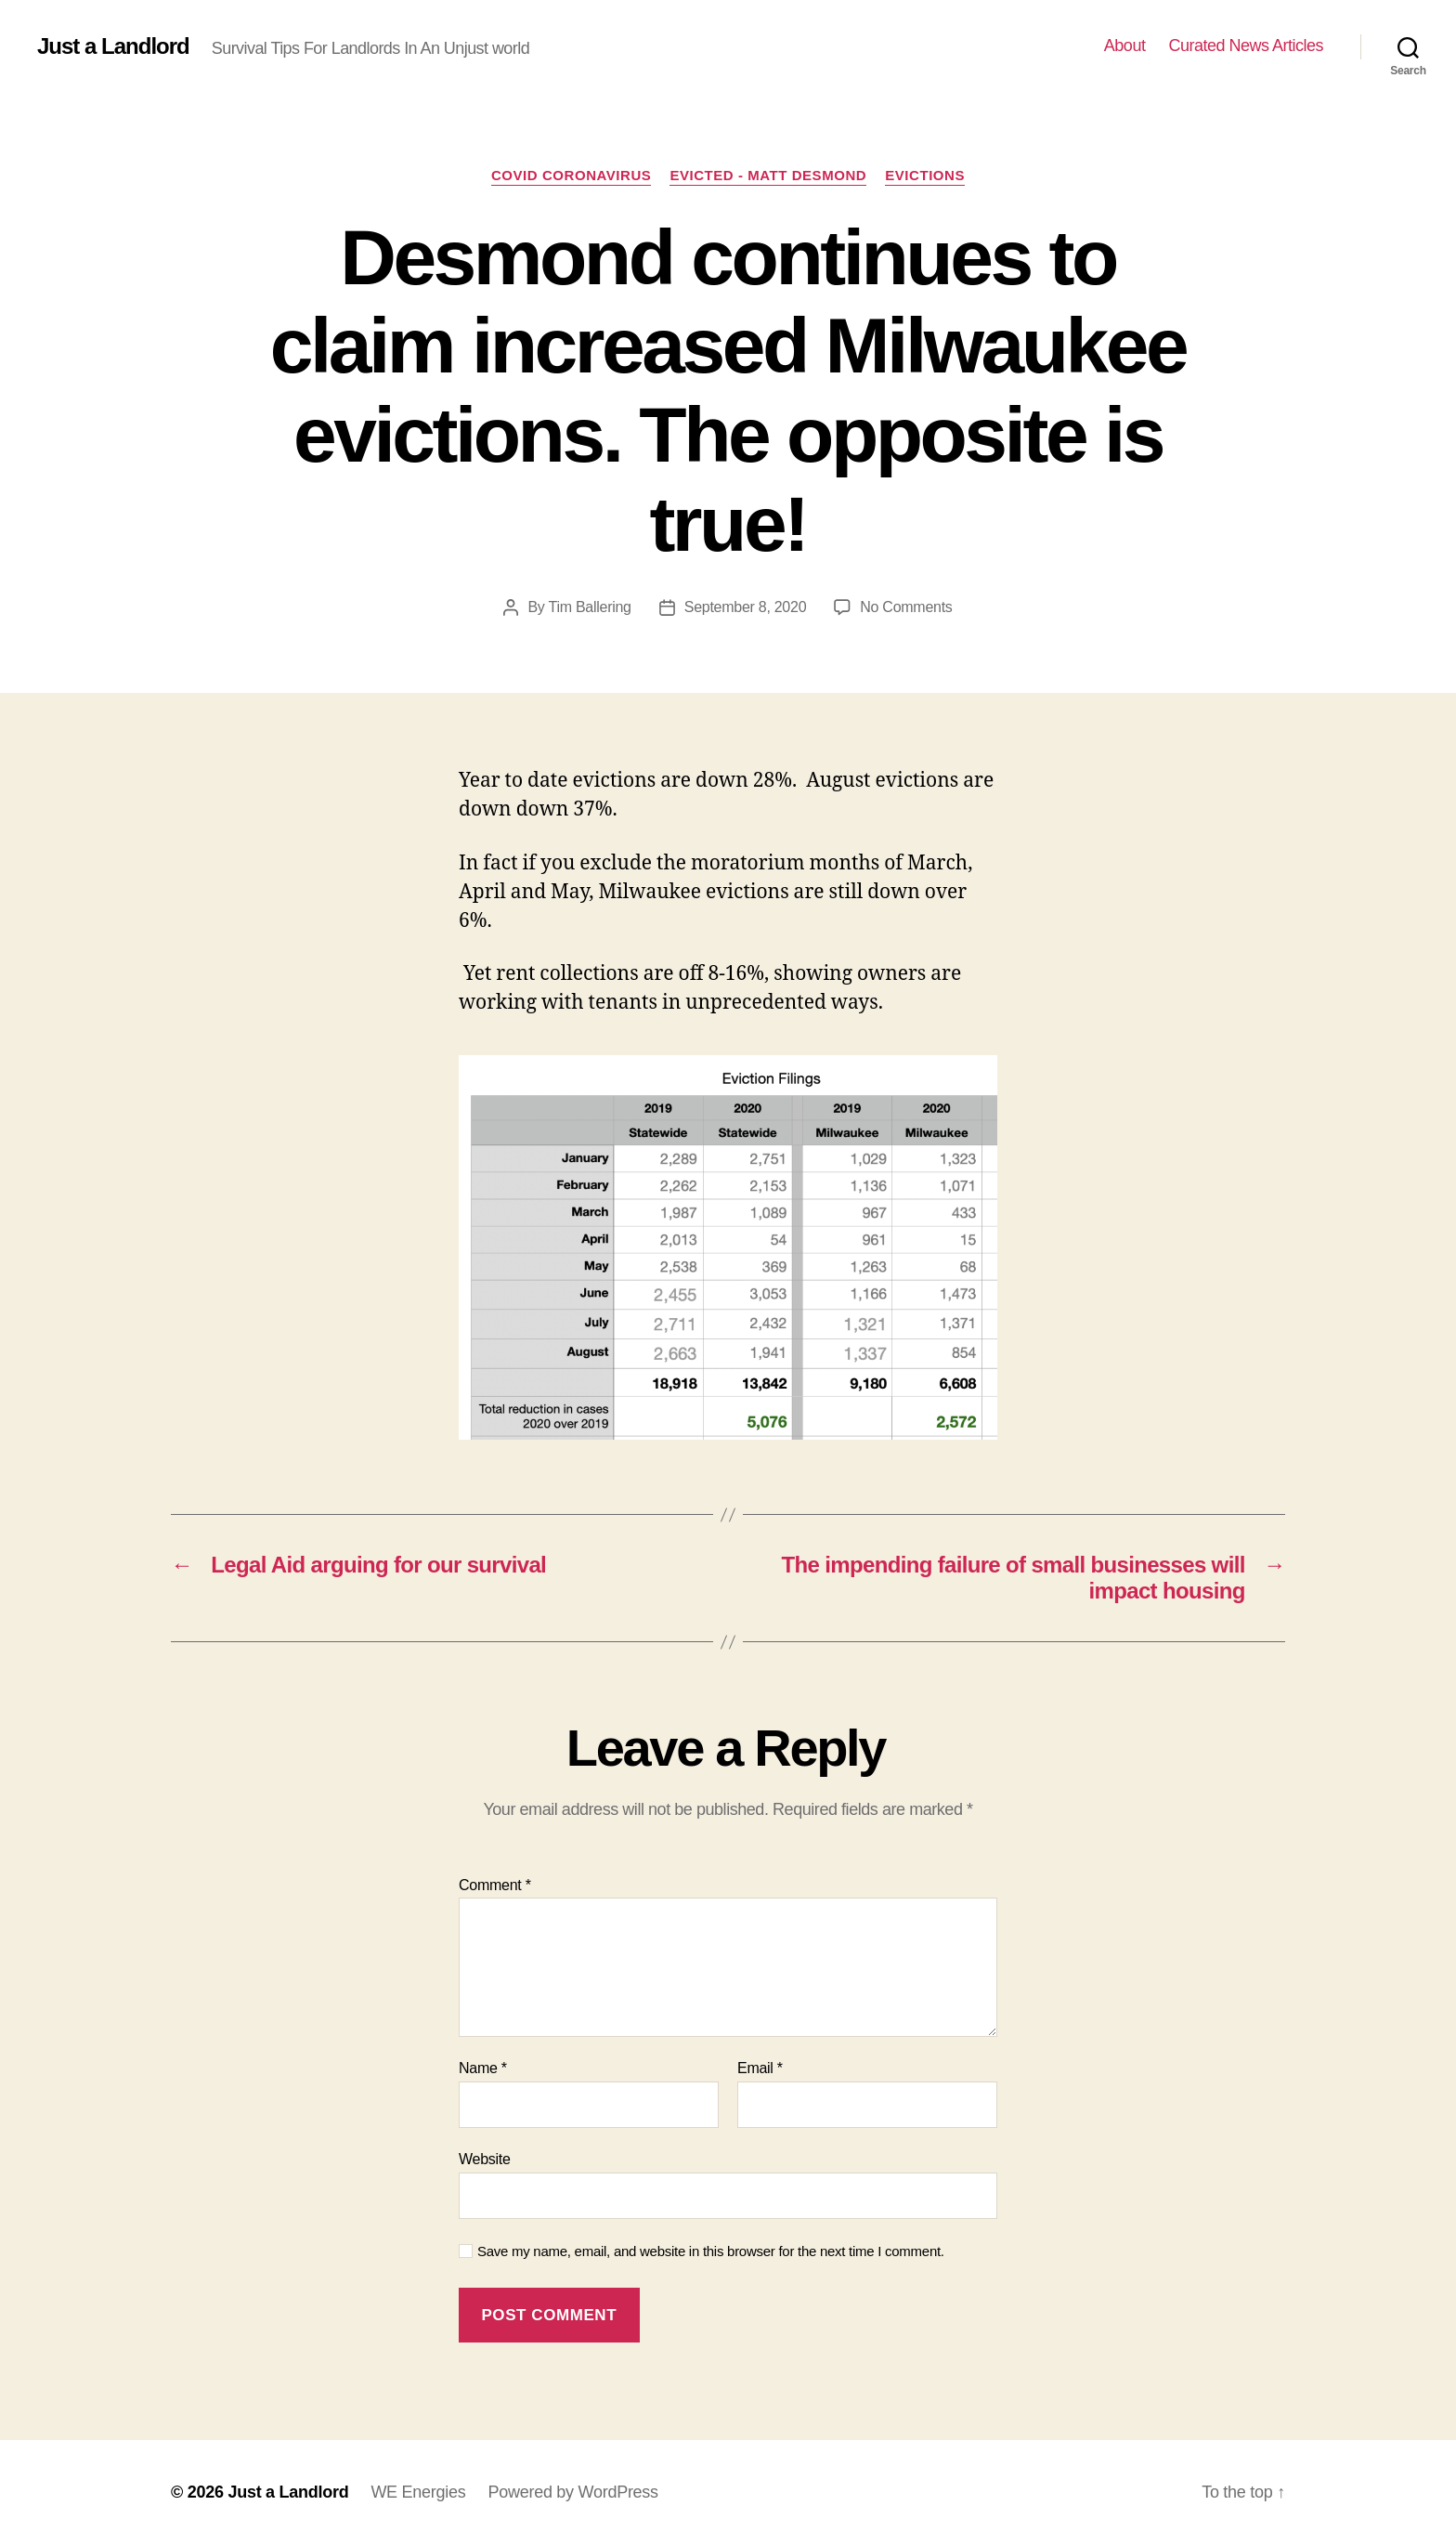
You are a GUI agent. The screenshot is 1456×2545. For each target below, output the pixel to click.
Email (760, 2068)
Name (483, 2068)
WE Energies (417, 2492)
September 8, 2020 (745, 607)
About (1125, 45)
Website (485, 2159)
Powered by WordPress (572, 2492)
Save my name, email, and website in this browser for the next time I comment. (710, 2251)
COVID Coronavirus (571, 175)
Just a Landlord (113, 46)
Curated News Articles (1245, 45)
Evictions (925, 175)
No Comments (906, 607)
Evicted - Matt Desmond (768, 175)
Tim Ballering (589, 607)
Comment (495, 1885)
